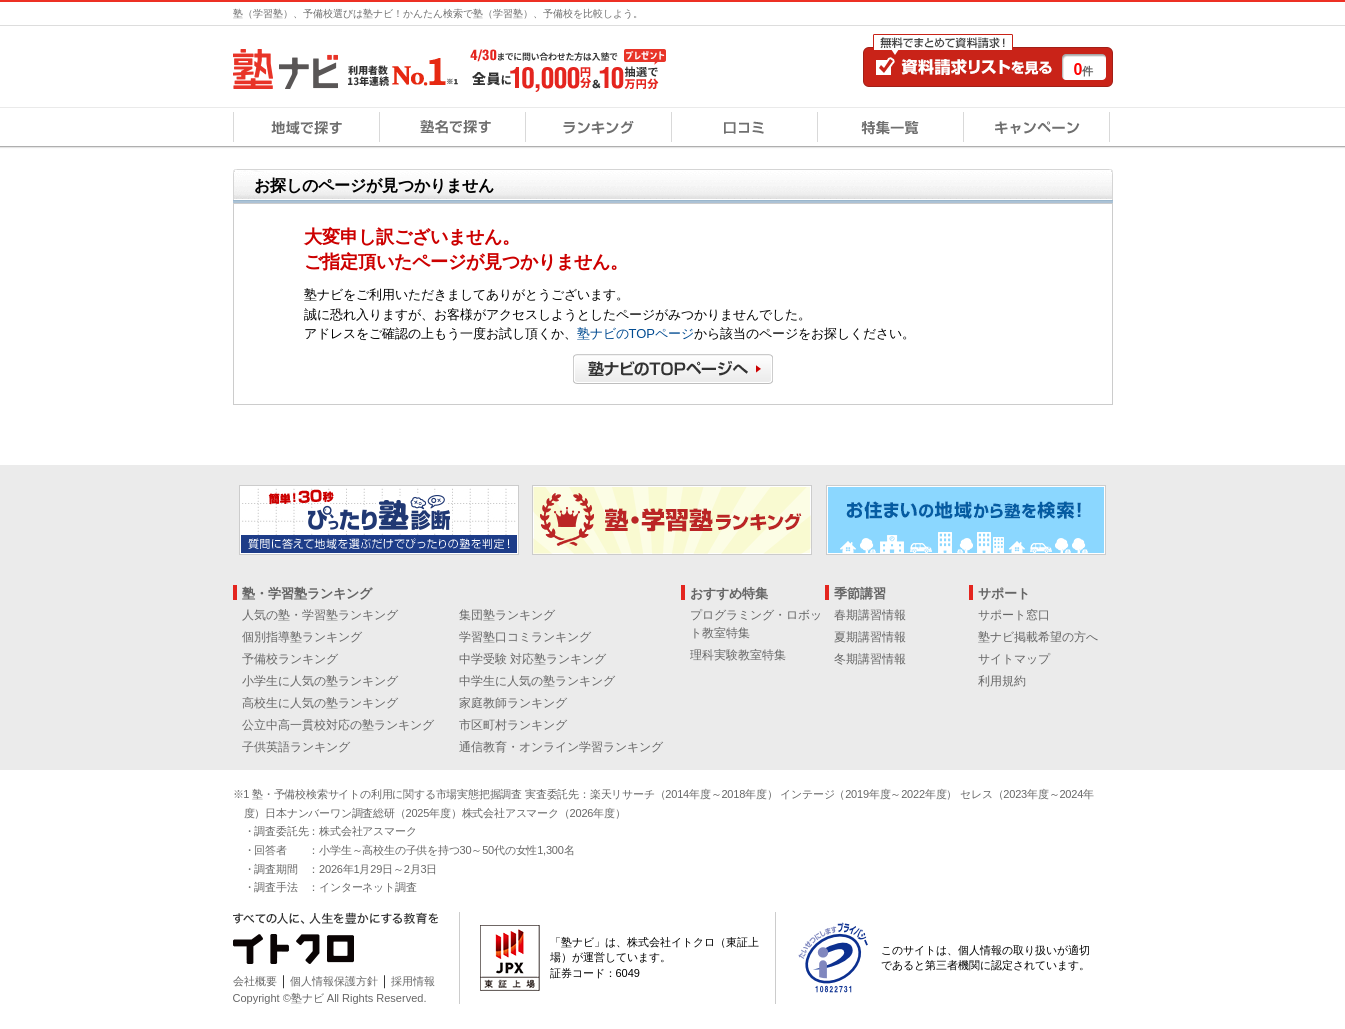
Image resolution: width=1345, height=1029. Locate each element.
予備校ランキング (290, 659)
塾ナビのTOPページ (636, 333)
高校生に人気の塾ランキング (320, 703)
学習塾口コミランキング (525, 637)
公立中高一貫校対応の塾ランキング (338, 725)
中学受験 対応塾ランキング (532, 659)
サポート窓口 (1014, 615)
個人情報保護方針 (334, 981)
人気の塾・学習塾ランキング (320, 615)
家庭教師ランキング (513, 703)
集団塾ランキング (507, 615)
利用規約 (1002, 681)
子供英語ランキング (296, 747)
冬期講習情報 (870, 659)
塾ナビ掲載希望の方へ (1038, 637)
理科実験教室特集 (738, 655)
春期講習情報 (870, 615)
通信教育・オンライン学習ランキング (561, 747)
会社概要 (255, 981)
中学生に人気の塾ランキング (537, 681)
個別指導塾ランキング (302, 637)
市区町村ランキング (513, 725)
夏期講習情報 (870, 637)
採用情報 (413, 981)
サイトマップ (1014, 659)
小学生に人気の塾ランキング (320, 681)
